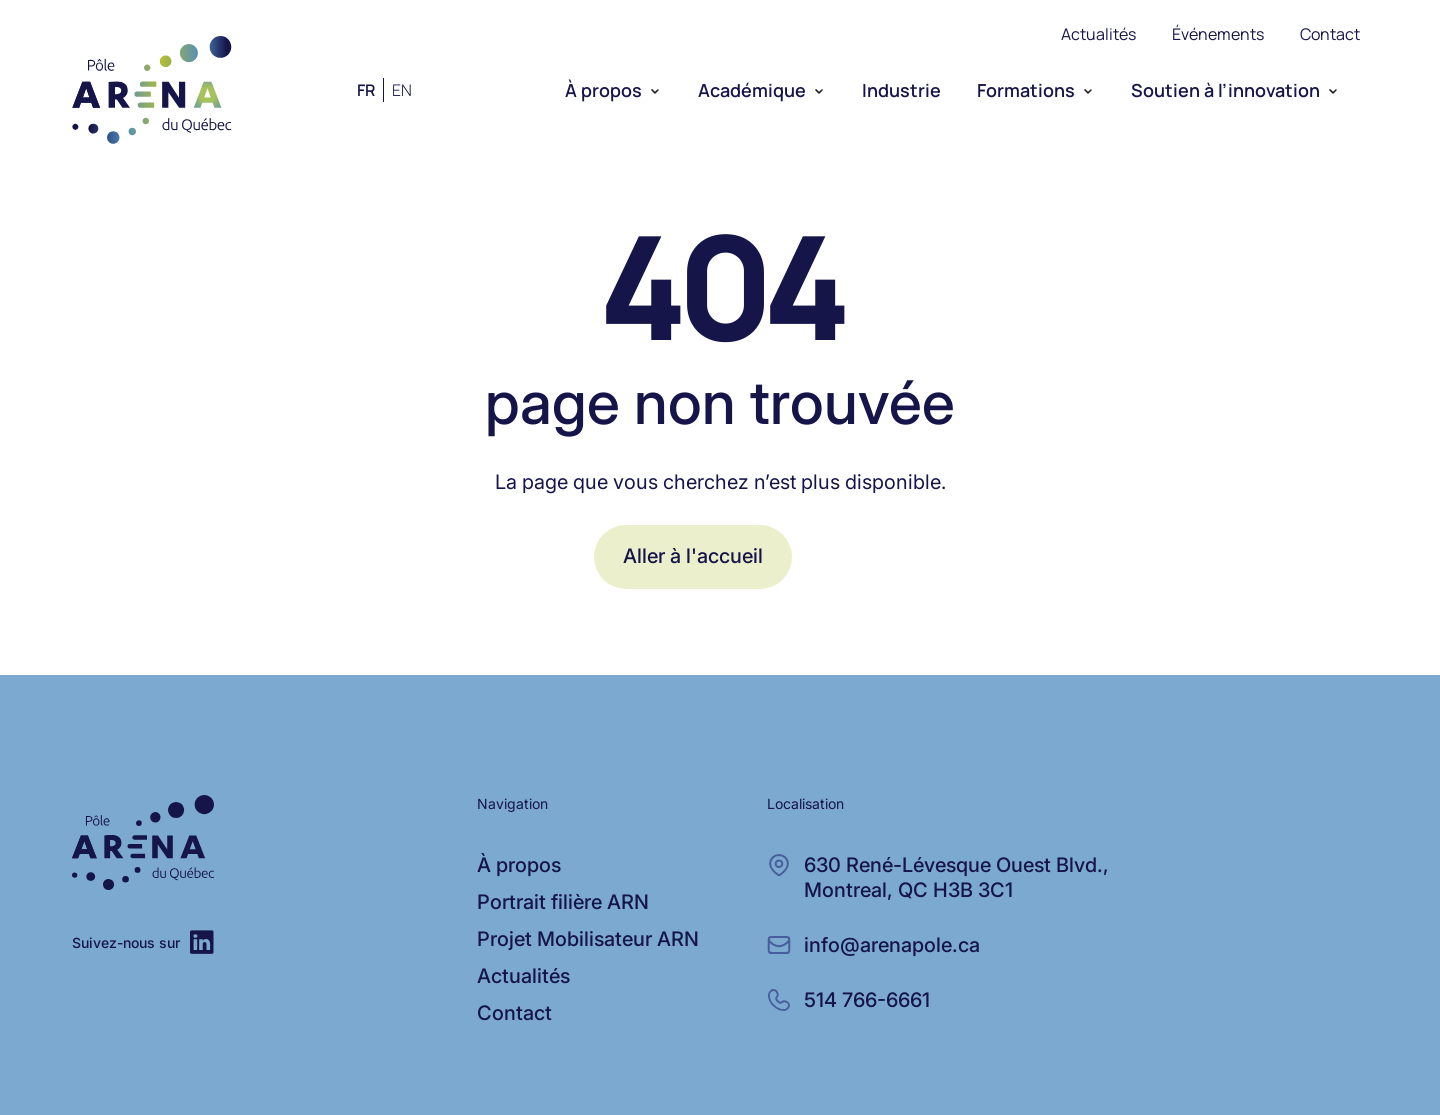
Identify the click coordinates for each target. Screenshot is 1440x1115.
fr (366, 90)
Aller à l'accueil (693, 556)
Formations (1026, 90)
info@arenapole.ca (892, 945)
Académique (752, 90)
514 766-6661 (867, 1000)
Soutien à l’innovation (1225, 90)
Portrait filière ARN (563, 902)
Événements (1218, 34)
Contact (1330, 34)
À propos (603, 90)
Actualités (1098, 34)
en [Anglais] (402, 90)
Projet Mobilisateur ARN (588, 939)
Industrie (901, 90)
